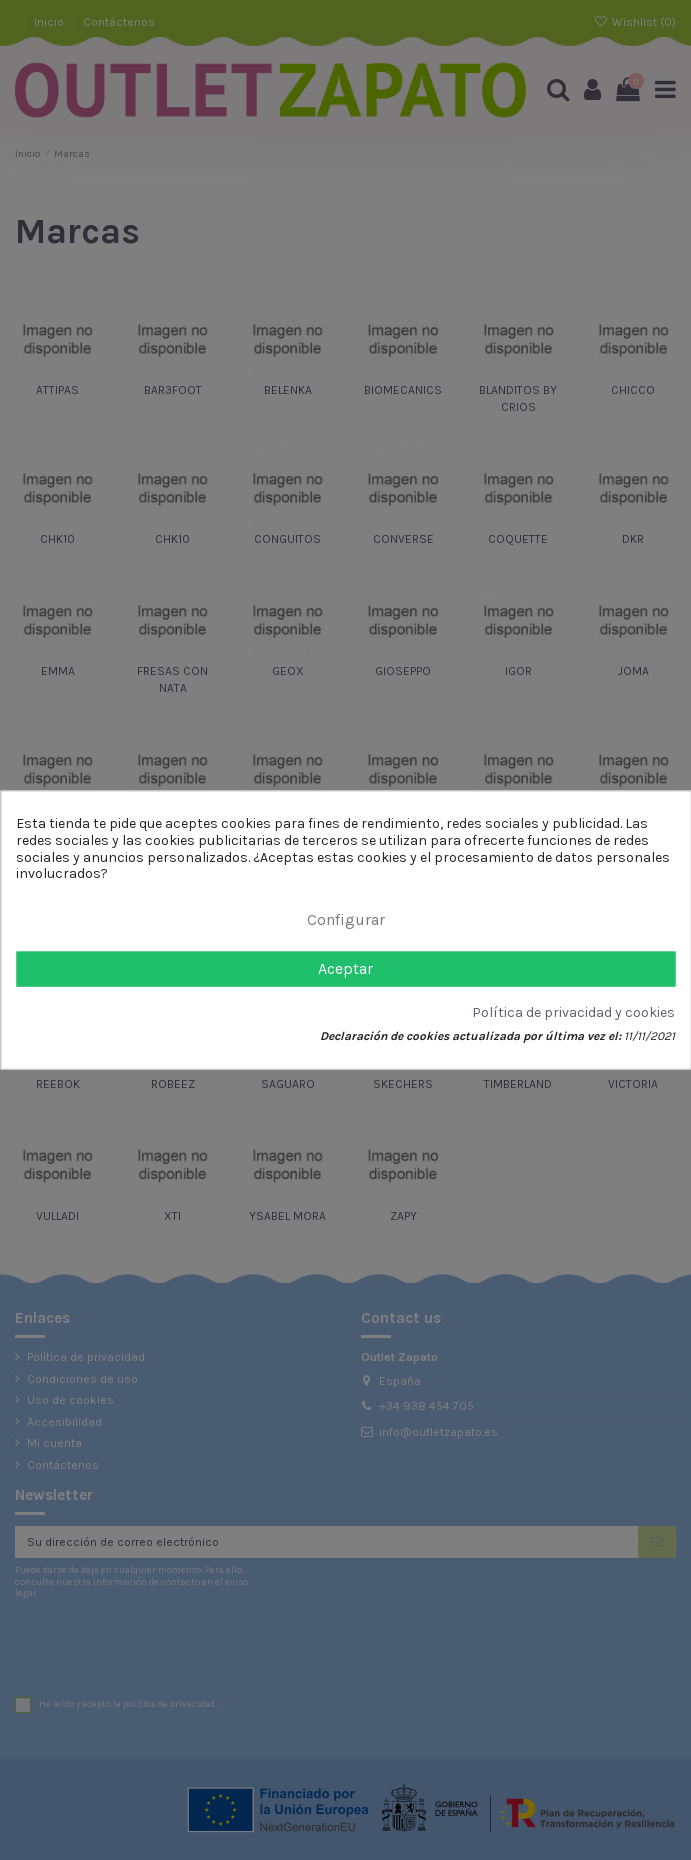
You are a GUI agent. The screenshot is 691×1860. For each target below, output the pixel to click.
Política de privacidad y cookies (573, 1013)
